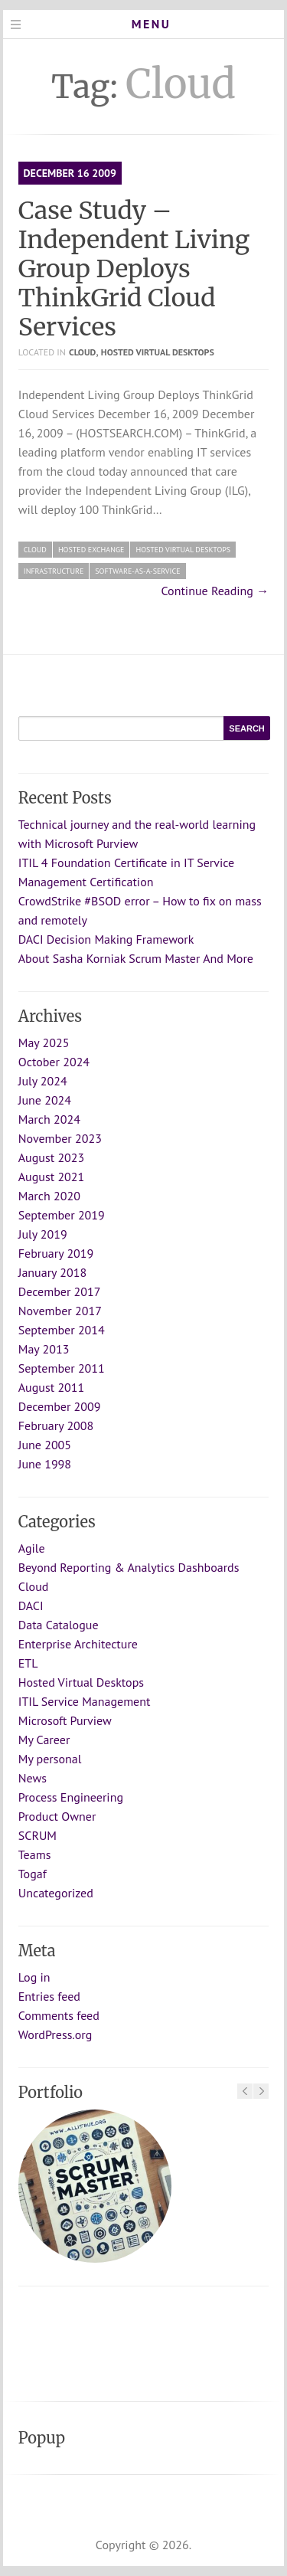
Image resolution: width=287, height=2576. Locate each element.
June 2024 (44, 1100)
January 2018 (52, 1272)
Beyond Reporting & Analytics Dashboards (129, 1567)
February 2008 (56, 1425)
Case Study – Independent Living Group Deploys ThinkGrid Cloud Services (133, 268)
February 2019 (56, 1253)
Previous (245, 2091)
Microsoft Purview (65, 1720)
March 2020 (49, 1195)
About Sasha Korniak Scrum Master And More (135, 958)
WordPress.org (55, 2034)
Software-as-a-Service (137, 571)
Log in (34, 1977)
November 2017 (60, 1310)
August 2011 (51, 1387)
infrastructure (54, 571)
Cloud (82, 352)
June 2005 (44, 1444)
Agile (31, 1548)
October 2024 (54, 1061)
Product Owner (57, 1816)
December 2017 (59, 1291)
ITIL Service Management (84, 1701)
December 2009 (59, 1406)
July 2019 (42, 1234)
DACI (31, 1605)
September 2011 (61, 1368)
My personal (50, 1758)
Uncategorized (55, 1892)
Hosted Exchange (91, 550)
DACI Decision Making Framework (106, 939)
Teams (34, 1854)
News (32, 1778)
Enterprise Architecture (78, 1643)
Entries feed (49, 1996)
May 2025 (44, 1042)
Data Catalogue (58, 1624)
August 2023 (51, 1157)
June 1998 (44, 1463)
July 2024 (42, 1080)
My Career (44, 1739)
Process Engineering (70, 1797)
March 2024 (49, 1119)
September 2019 (61, 1215)
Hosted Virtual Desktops (157, 352)
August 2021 (51, 1176)
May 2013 (44, 1349)
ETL (28, 1663)
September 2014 (61, 1329)
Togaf (32, 1873)
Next (261, 2091)
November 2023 (60, 1138)
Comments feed (58, 2015)
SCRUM (37, 1835)
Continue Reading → (215, 590)
